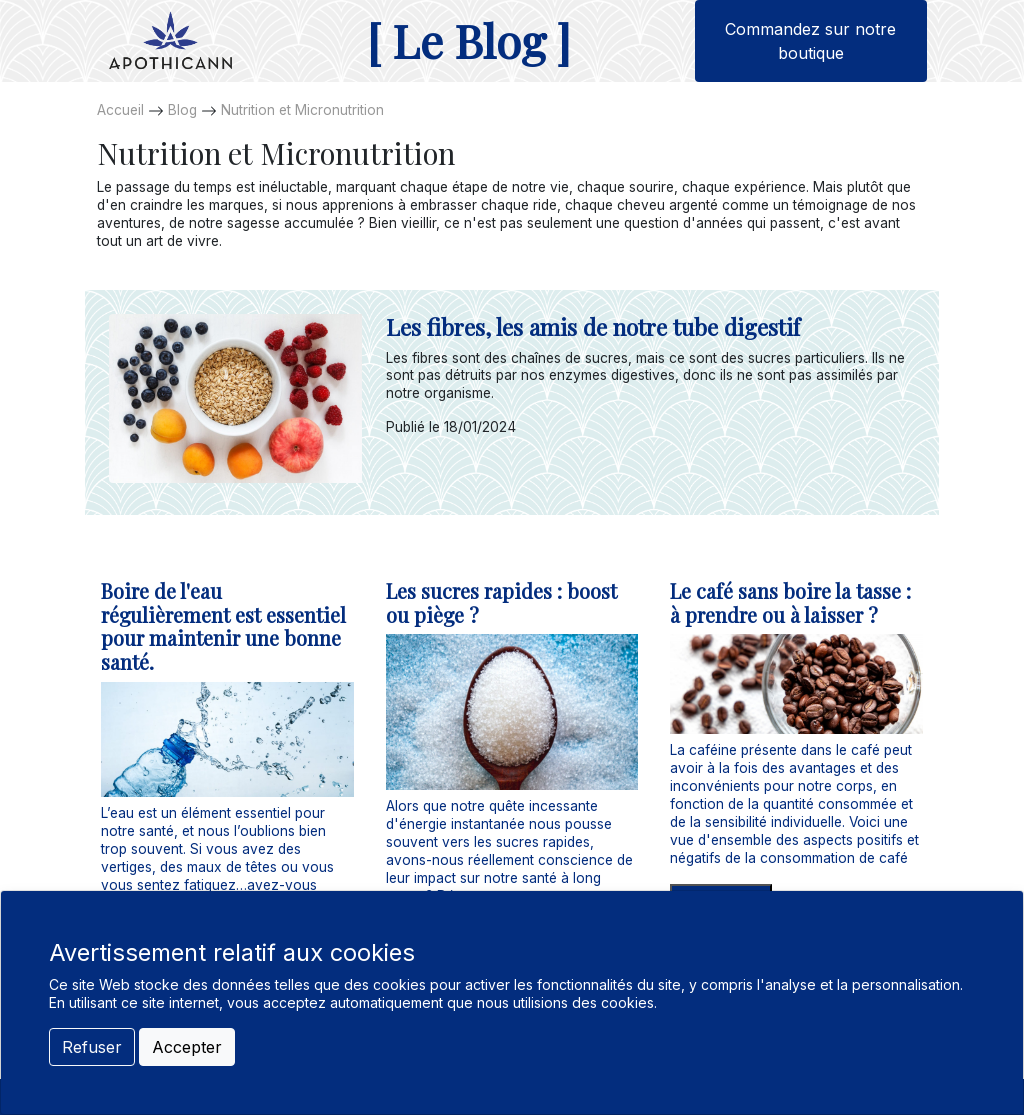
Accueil (120, 110)
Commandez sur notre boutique (810, 41)
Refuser (92, 1047)
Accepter (187, 1047)
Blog (182, 110)
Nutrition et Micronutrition (302, 110)
